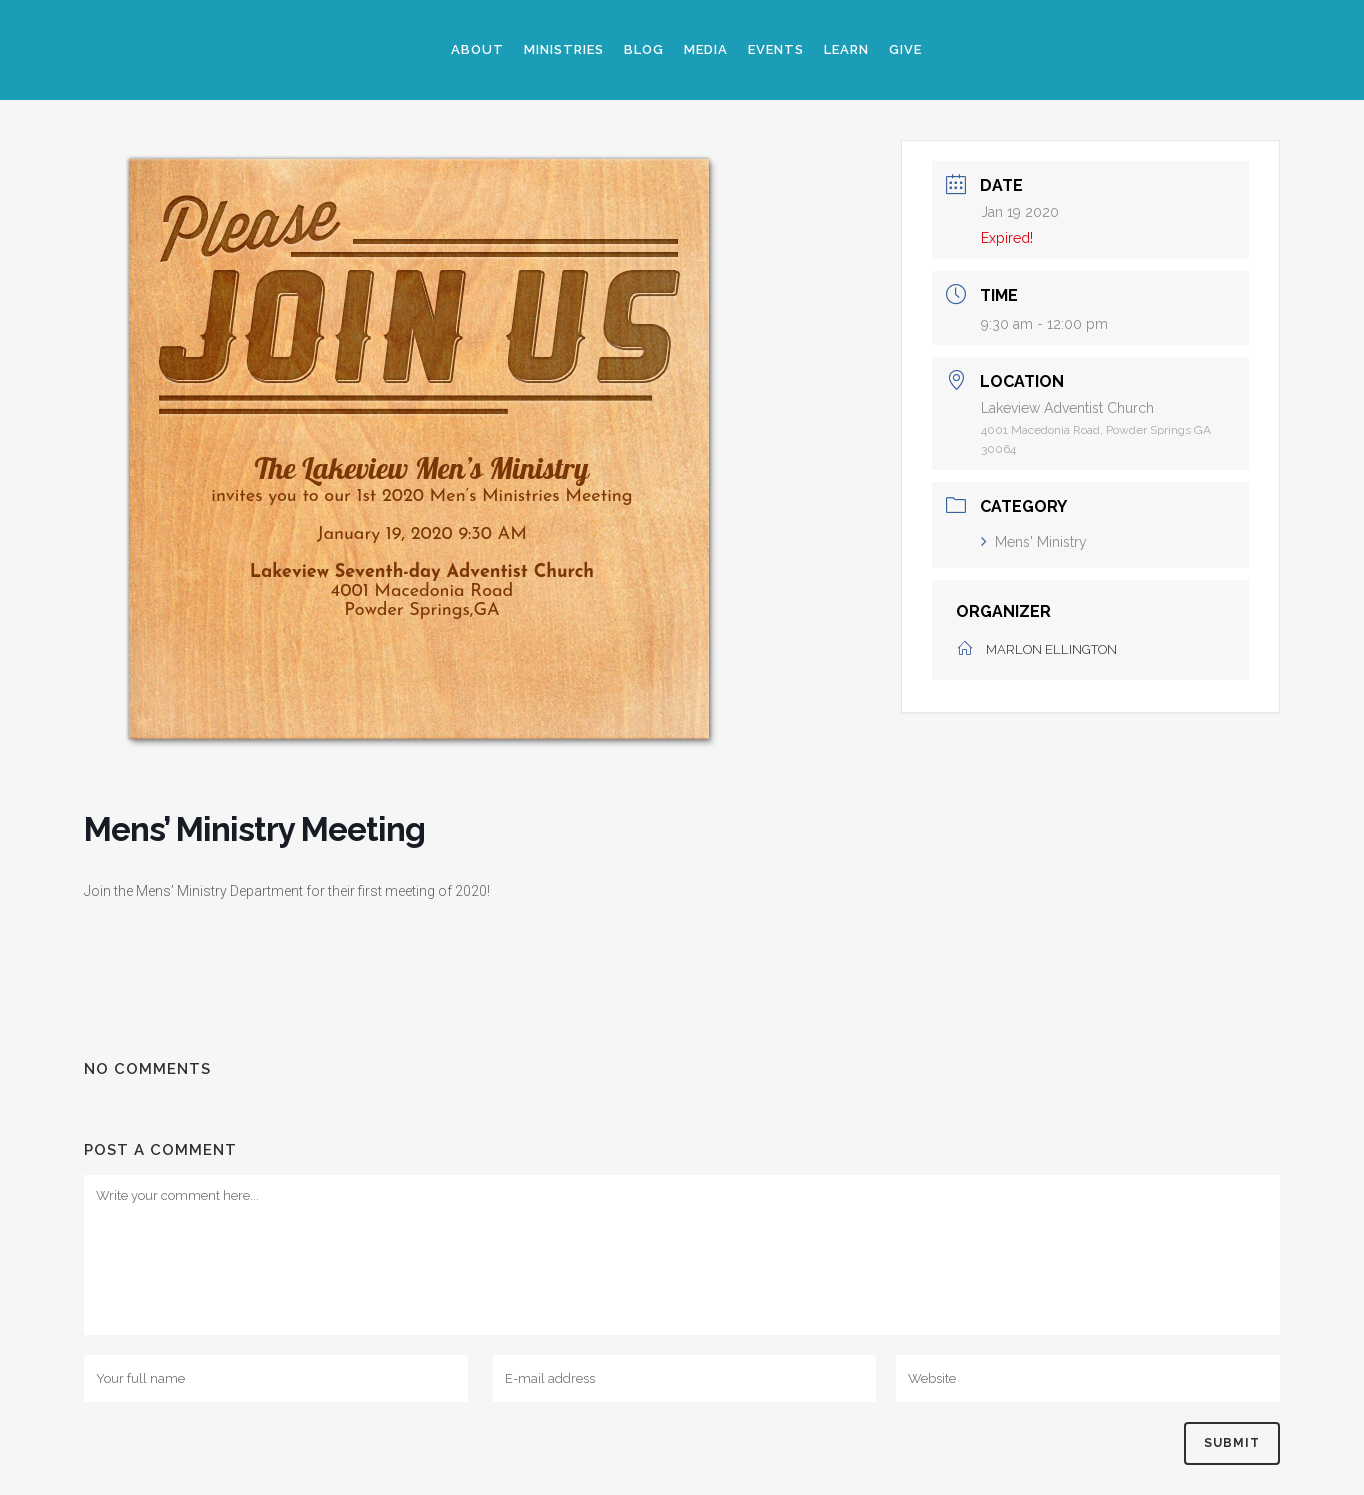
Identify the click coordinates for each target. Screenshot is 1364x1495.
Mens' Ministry (1034, 542)
